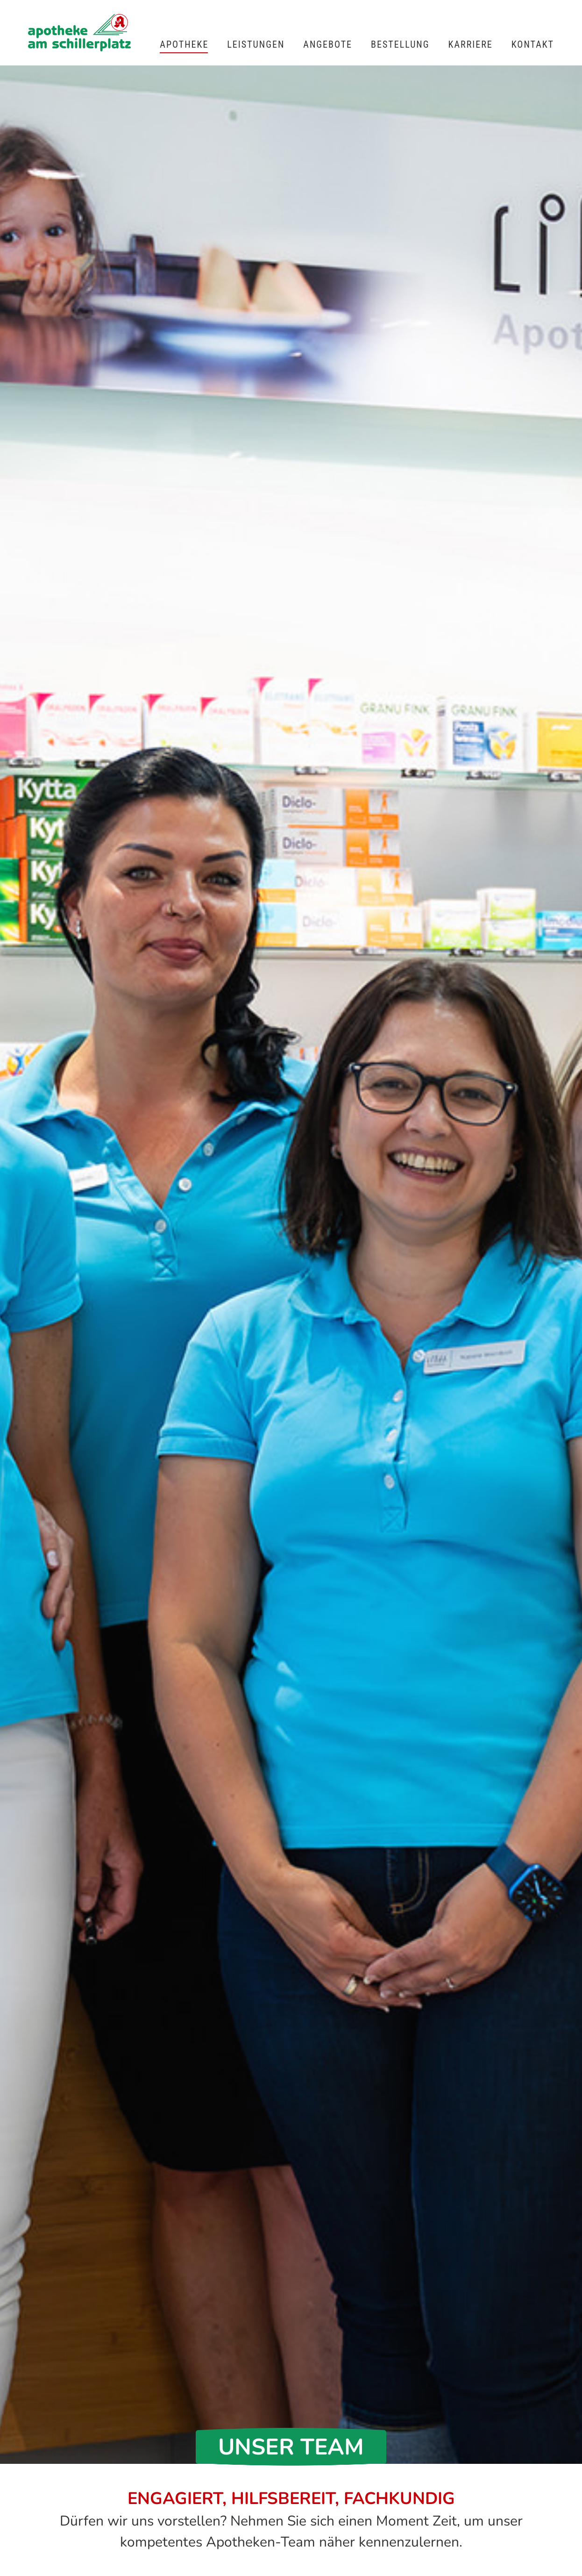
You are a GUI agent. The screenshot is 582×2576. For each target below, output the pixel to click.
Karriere (470, 44)
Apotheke (184, 44)
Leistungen (255, 44)
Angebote (327, 44)
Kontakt (532, 44)
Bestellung (400, 44)
